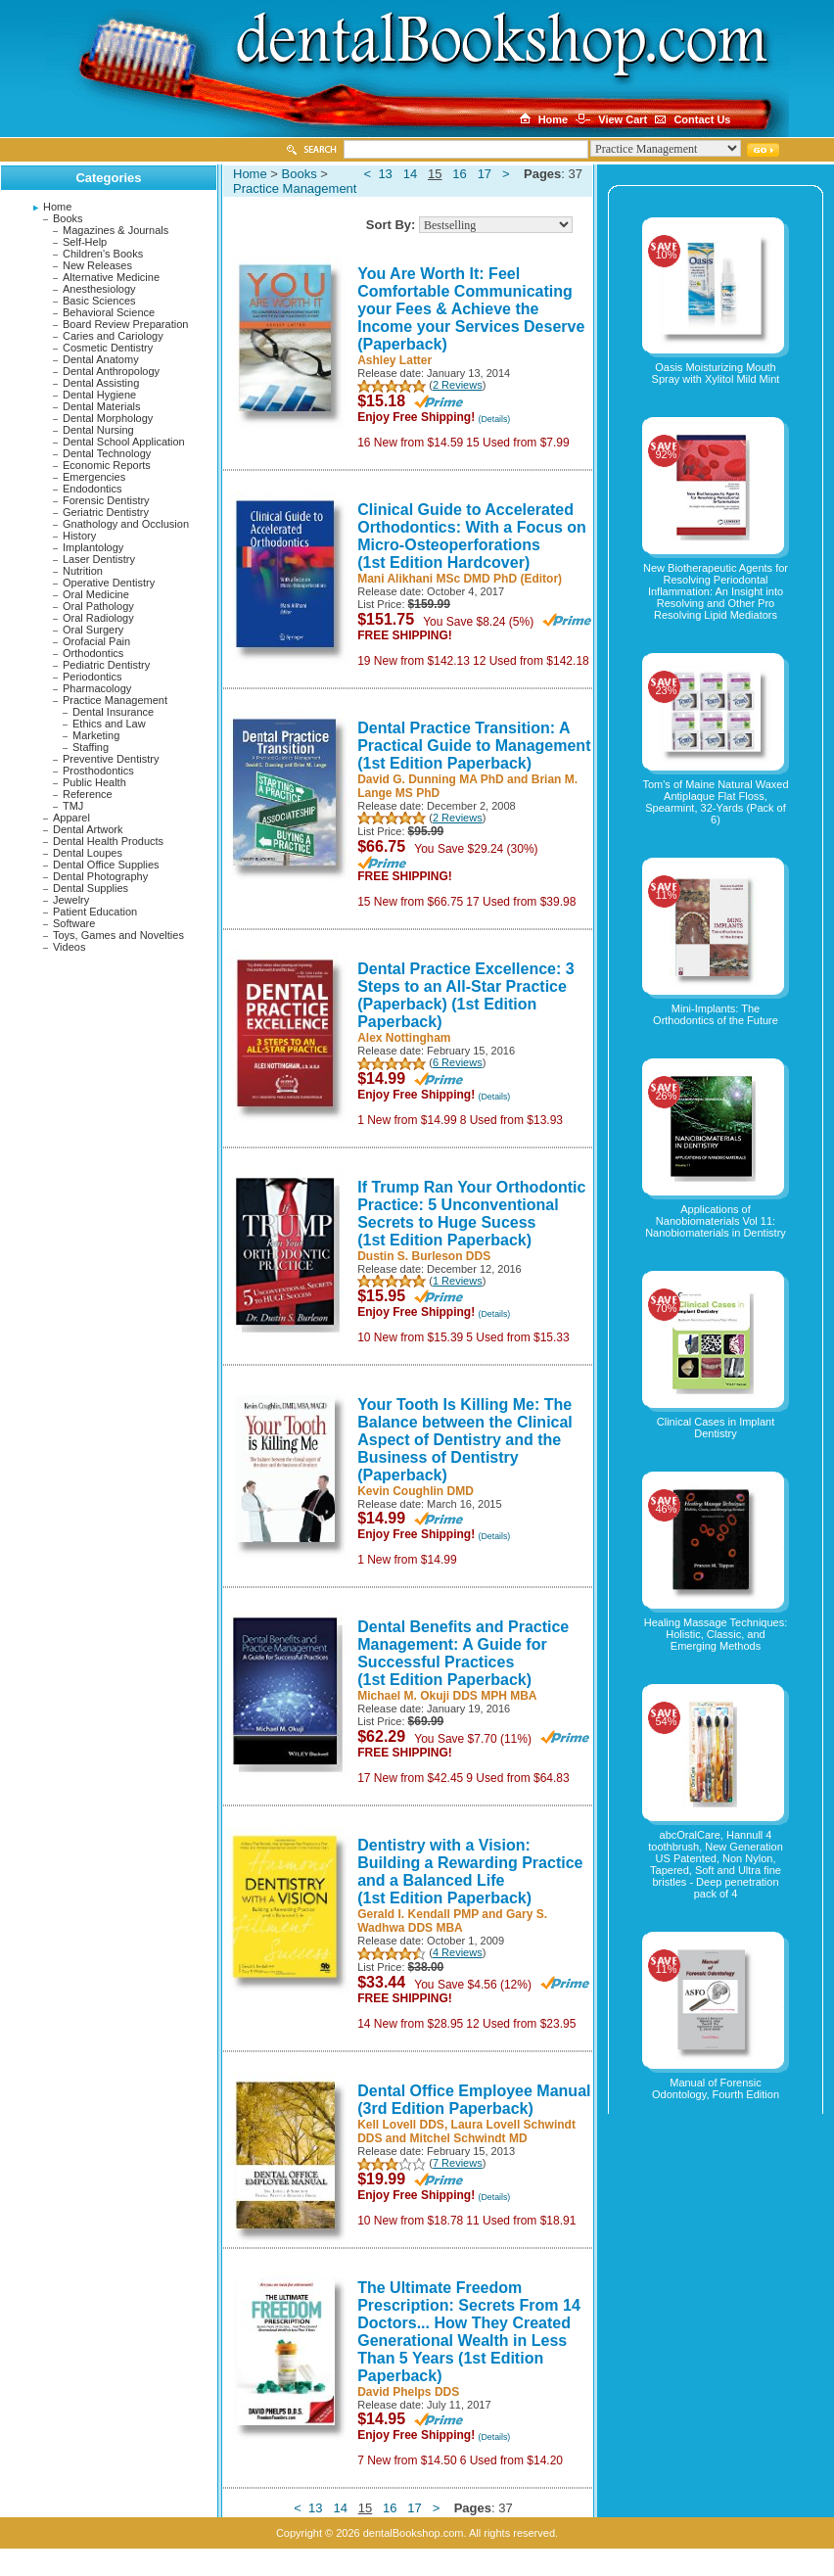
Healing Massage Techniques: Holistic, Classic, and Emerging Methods (716, 1634)
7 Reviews (458, 2163)
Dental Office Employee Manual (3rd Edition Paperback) (473, 2100)
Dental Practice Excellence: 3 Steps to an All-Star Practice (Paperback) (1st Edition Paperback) (465, 995)
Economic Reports (107, 465)
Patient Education (95, 911)
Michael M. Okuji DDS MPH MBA (446, 1696)
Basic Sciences (99, 300)
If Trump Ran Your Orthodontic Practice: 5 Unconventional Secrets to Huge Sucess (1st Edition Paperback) (471, 1213)
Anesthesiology (99, 289)
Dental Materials (101, 406)
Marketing (95, 735)
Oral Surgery (93, 629)
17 (484, 173)
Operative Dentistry (109, 582)
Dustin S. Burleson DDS (423, 1256)
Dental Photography (100, 876)
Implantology (93, 547)
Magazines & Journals (115, 230)
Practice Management (115, 700)
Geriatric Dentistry (106, 512)
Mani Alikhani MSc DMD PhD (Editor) (459, 578)
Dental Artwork (88, 829)
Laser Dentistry (99, 559)
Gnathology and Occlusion (126, 524)
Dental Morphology (108, 418)
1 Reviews (458, 1281)
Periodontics (92, 676)
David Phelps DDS (408, 2392)
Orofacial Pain (96, 641)
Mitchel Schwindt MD (469, 2138)
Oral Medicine (96, 594)
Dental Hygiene (99, 394)
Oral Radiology (98, 618)
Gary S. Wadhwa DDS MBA (452, 1921)
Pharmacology (97, 688)
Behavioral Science (109, 312)
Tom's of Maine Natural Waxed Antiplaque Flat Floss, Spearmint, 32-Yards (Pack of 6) (715, 801)
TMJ (73, 806)
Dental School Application (124, 441)
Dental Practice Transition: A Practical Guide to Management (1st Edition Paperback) (473, 746)
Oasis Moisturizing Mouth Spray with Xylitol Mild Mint (716, 373)
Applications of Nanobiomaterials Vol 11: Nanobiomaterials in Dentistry (715, 1221)
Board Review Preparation (125, 324)
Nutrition (83, 571)
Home (57, 206)
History (79, 535)
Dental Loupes (87, 853)
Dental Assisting (101, 383)
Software (74, 923)
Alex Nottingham (403, 1038)
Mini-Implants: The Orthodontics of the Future (715, 1014)
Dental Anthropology (111, 371)
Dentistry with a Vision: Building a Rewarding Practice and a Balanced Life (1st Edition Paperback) (469, 1871)
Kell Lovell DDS (400, 2124)
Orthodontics (93, 653)
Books (68, 218)
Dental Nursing (98, 430)
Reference (88, 794)
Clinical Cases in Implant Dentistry (715, 1427)
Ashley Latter (394, 360)
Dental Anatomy (101, 359)
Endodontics (92, 488)
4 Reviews (458, 1952)
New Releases (97, 265)
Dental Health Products (108, 841)
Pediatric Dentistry (106, 665)
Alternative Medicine (111, 277)
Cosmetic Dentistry (108, 347)
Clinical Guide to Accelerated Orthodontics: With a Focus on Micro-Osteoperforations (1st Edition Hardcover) (471, 536)
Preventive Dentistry (111, 759)
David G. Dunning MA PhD (430, 779)
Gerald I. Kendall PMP (418, 1914)
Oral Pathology (98, 606)
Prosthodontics (98, 770)
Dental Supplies (90, 888)
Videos (69, 947)
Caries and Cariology (113, 336)
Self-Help (85, 242)
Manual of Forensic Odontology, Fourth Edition (715, 2088)
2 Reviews (458, 385)
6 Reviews (458, 1062)
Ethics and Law (109, 723)
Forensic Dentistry (106, 500)
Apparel (71, 817)
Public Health (94, 782)
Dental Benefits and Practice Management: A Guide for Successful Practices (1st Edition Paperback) (463, 1653)
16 (459, 173)
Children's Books (103, 253)
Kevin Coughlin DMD (415, 1491)
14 (410, 173)
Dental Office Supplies (106, 864)
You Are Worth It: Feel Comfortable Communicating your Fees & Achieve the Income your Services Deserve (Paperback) (470, 308)
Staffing (90, 747)
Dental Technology (107, 453)
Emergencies (94, 477)
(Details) (495, 419)
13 (385, 173)
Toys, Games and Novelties (118, 935)
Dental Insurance (113, 712)
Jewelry (71, 900)
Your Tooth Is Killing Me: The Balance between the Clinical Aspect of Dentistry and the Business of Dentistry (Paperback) (465, 1439)
